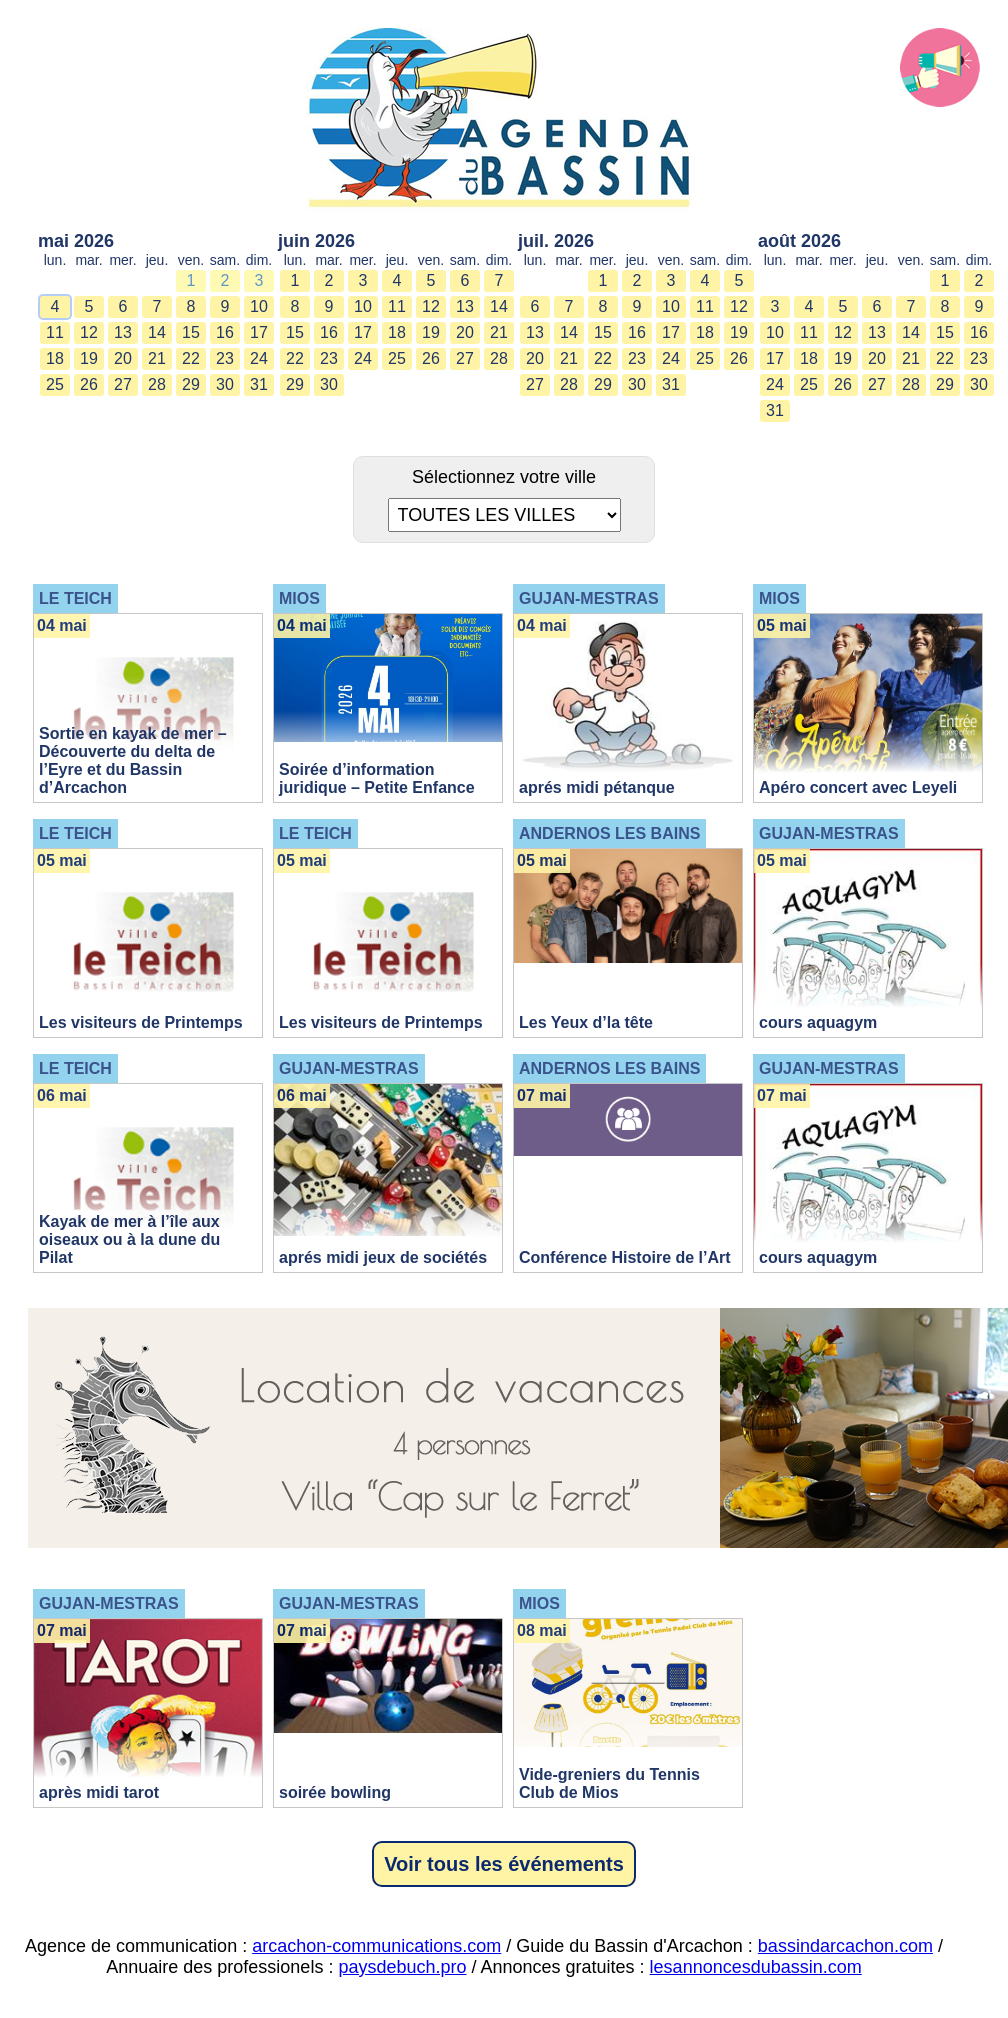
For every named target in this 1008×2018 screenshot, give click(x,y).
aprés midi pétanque (597, 787)
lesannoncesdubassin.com (756, 1967)
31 (259, 384)
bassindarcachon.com (845, 1946)
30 (225, 384)
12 (89, 332)
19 (89, 358)
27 (123, 384)
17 (259, 332)
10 (259, 306)
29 (191, 384)
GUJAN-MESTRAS (589, 598)
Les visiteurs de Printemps (141, 1022)
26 (89, 384)
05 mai (782, 625)
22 (191, 358)
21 (157, 358)
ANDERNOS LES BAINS (609, 833)
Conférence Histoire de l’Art (625, 1257)
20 (123, 358)
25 (55, 384)
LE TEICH (75, 598)
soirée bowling (335, 1792)
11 (55, 332)
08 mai (542, 1630)
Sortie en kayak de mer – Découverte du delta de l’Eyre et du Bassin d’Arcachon (133, 760)
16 (225, 332)
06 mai (62, 1095)
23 (225, 358)
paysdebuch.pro (402, 1967)
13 (123, 332)
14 (157, 332)
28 (157, 384)
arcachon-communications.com (376, 1946)
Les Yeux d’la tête (586, 1022)
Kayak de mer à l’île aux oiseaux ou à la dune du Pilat (129, 1239)
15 (191, 332)
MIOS (299, 598)
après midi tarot (99, 1792)
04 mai (62, 625)
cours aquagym (818, 1022)
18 (55, 358)
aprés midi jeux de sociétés (383, 1257)
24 (259, 358)
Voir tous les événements (504, 1864)
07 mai (542, 1095)
